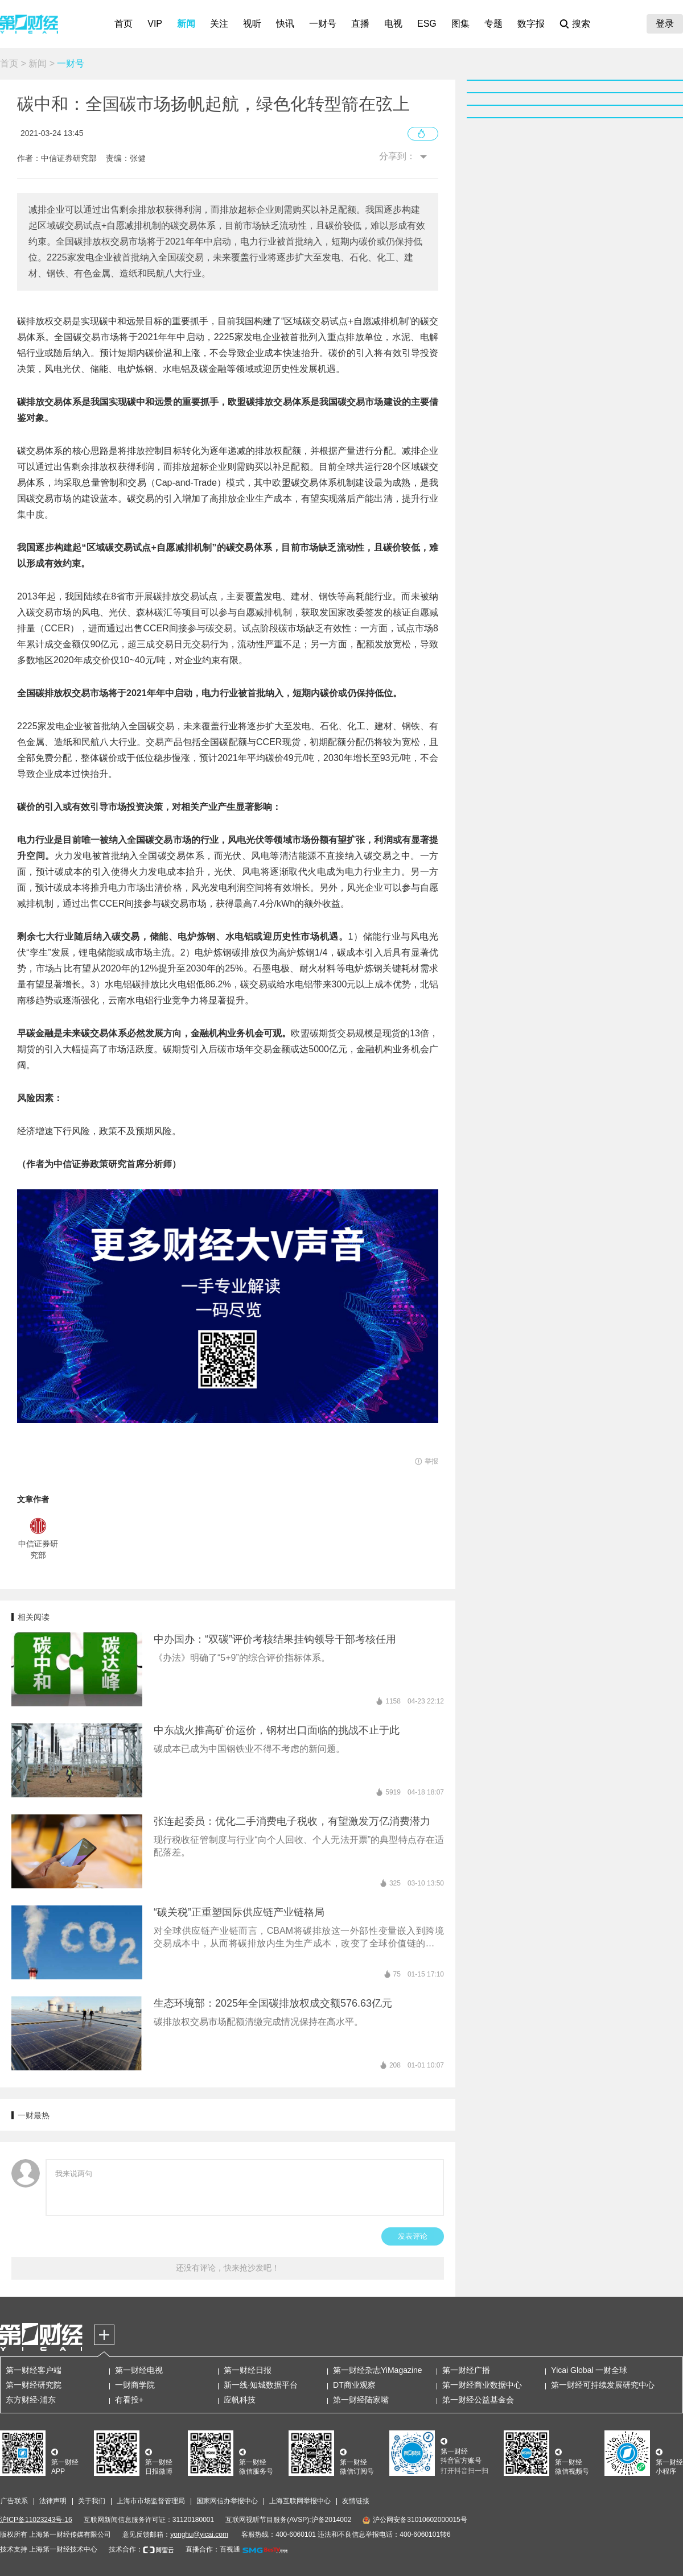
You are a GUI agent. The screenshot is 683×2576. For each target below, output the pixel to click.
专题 (493, 23)
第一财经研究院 (33, 2384)
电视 (393, 23)
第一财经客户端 (33, 2370)
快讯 (285, 23)
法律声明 (53, 2501)
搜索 (581, 23)
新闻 (186, 23)
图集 (460, 23)
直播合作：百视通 (213, 2549)
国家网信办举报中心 (227, 2501)
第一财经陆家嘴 (361, 2399)
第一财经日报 (247, 2370)
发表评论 (412, 2236)
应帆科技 (240, 2399)
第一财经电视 (139, 2370)
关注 (219, 23)
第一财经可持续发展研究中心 (603, 2384)
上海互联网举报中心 (300, 2501)
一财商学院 (135, 2384)
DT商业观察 (354, 2384)
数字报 (531, 23)
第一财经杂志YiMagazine (377, 2370)
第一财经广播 (466, 2370)
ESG (427, 23)
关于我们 (91, 2501)
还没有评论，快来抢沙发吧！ (227, 2267)
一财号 (322, 23)
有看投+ (129, 2399)
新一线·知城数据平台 (261, 2384)
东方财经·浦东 (31, 2399)
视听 (252, 23)
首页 (123, 23)
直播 (360, 23)
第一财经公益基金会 (478, 2399)
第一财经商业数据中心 (482, 2384)
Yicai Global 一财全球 (589, 2370)
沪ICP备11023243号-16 (36, 2520)
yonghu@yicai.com (199, 2534)
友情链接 (355, 2501)
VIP (154, 23)
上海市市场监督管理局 (151, 2501)
